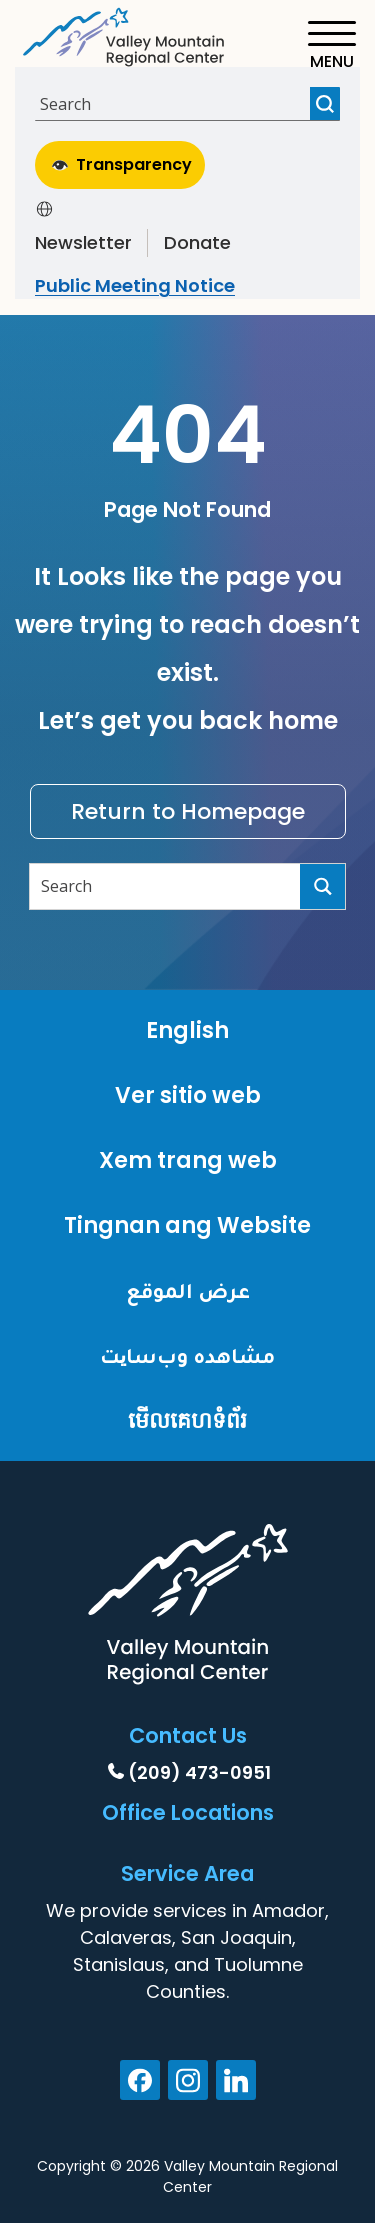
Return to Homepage (188, 811)
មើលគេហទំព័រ (187, 1420)
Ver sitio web (188, 1095)
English (187, 1030)
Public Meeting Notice (135, 285)
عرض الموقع (188, 1290)
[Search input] (175, 103)
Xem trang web (188, 1160)
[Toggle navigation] (331, 45)
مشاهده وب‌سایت (187, 1355)
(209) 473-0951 (199, 1772)
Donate (197, 242)
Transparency (122, 164)
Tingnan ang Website (187, 1225)
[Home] (125, 33)
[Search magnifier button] (325, 103)
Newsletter (83, 242)
